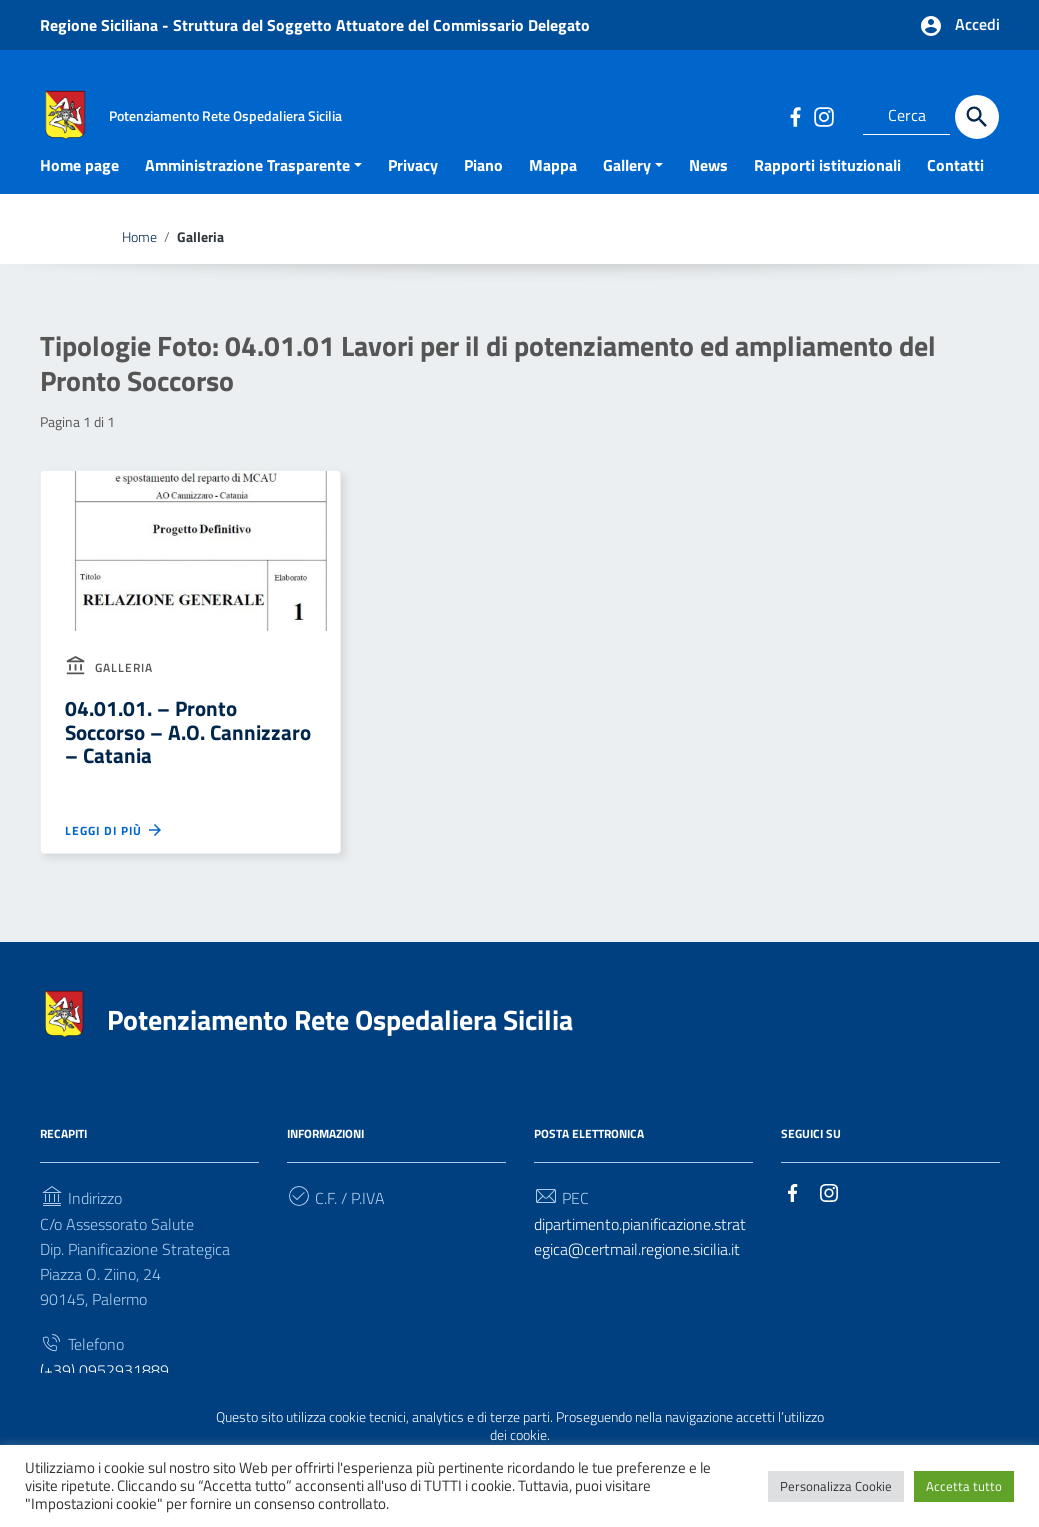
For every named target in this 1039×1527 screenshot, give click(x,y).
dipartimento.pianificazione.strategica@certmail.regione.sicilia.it (640, 1267)
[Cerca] (977, 117)
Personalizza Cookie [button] (836, 1486)
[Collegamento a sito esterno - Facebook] (795, 116)
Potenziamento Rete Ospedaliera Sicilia (340, 1049)
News (708, 195)
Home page (79, 195)
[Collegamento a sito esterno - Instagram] (823, 116)
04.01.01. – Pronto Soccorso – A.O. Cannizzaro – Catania (188, 762)
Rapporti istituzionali (827, 195)
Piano (483, 195)
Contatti (955, 195)
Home (139, 267)
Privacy (413, 195)
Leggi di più (114, 860)
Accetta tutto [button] (964, 1486)
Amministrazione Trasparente (247, 195)
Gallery (627, 195)
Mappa (553, 195)
